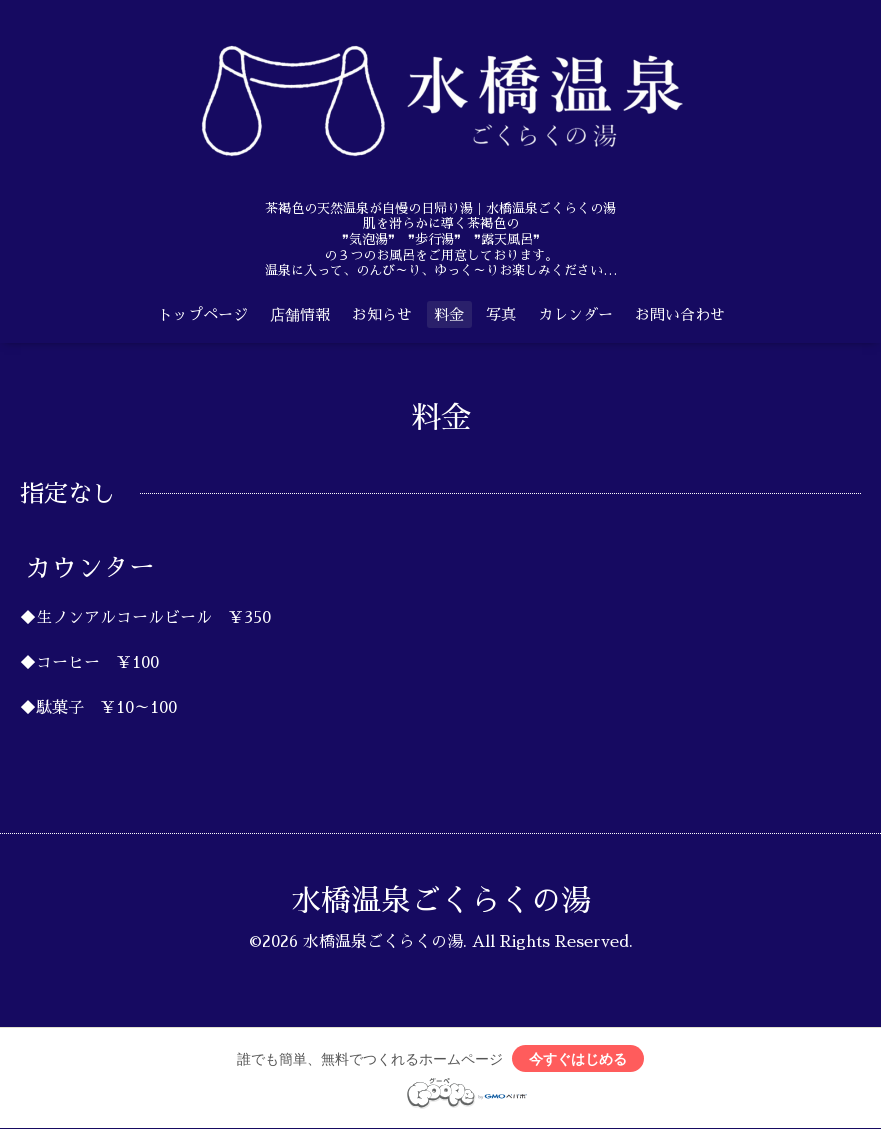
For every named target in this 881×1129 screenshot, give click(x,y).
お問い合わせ (680, 314)
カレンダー (575, 314)
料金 (449, 314)
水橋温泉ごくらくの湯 (441, 901)
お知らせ (382, 314)
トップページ (203, 314)
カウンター (90, 568)
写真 (501, 314)
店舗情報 (300, 314)
